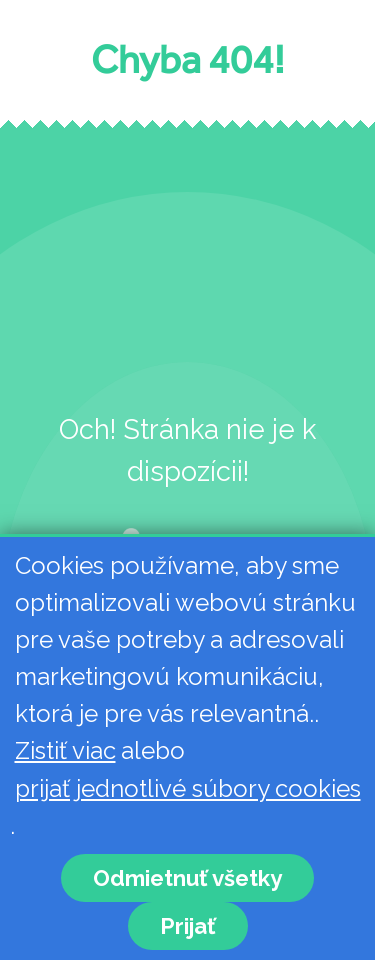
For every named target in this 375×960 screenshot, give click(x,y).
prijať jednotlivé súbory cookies (188, 788)
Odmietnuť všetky (187, 878)
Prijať (188, 926)
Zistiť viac (65, 750)
